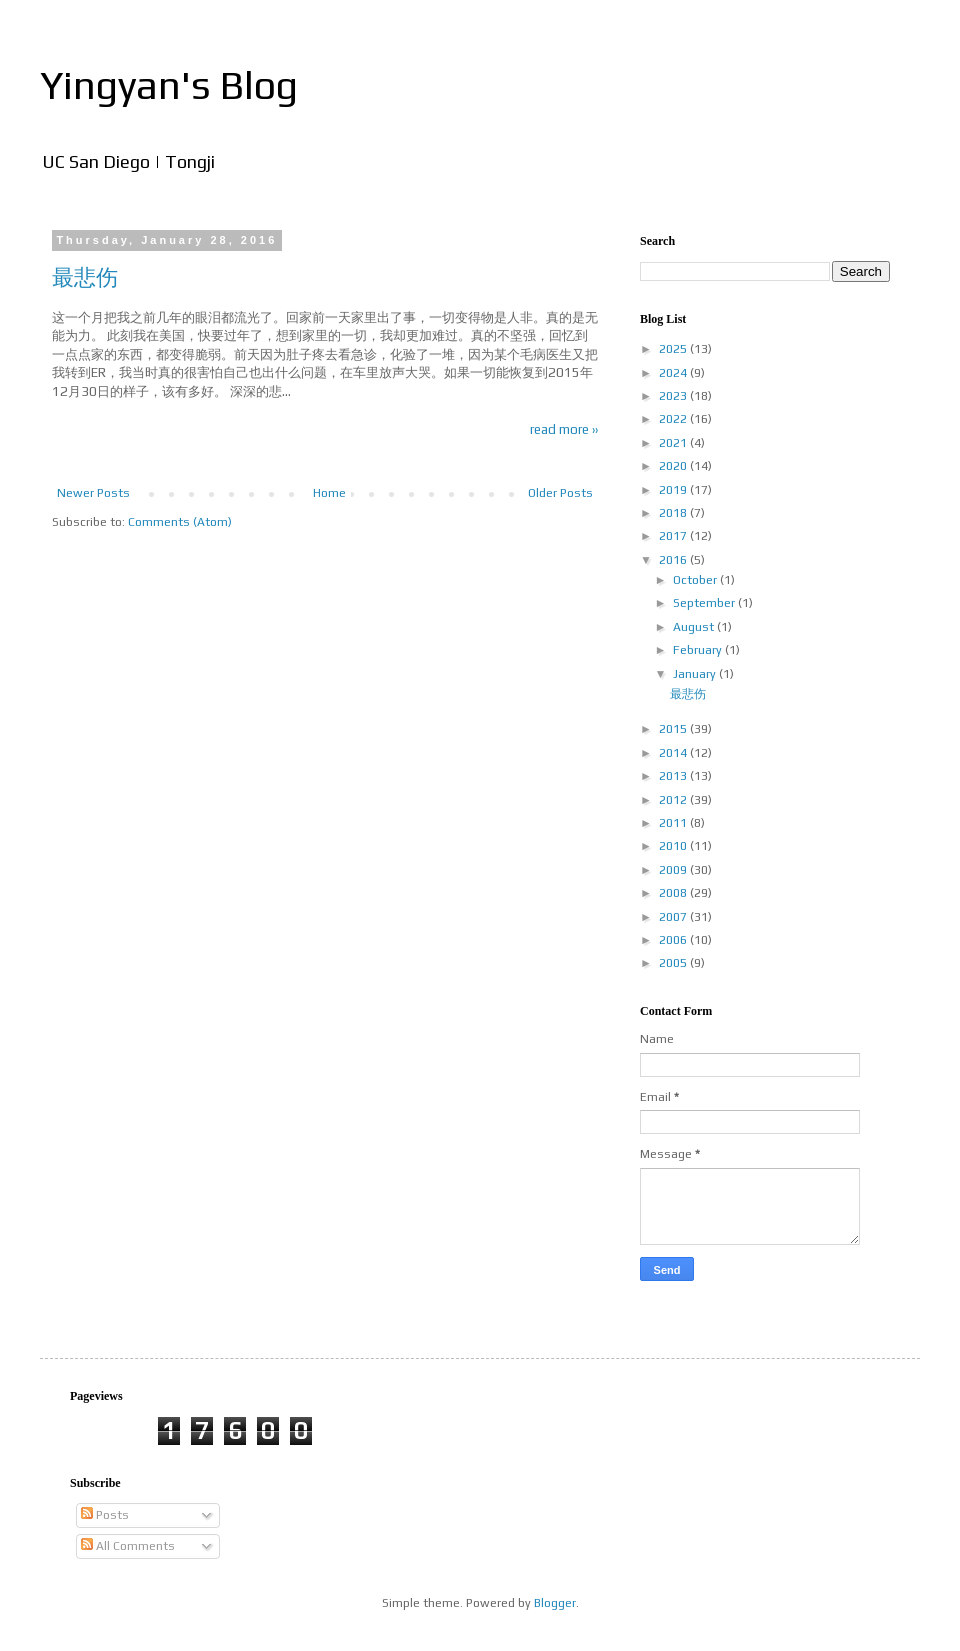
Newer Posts (93, 493)
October (696, 580)
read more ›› (564, 429)
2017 (674, 536)
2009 (674, 870)
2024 (674, 373)
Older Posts (560, 493)
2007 (674, 917)
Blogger (555, 1603)
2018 (674, 513)
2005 (674, 963)
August (695, 627)
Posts (105, 1515)
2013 (674, 776)
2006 (674, 940)
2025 (674, 349)
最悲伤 (85, 277)
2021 (674, 443)
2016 (674, 560)
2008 (674, 893)
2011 (674, 823)
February (699, 650)
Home (329, 493)
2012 (674, 800)
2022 (674, 419)
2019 (674, 490)
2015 (674, 729)
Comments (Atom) (180, 522)
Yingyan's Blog (169, 85)
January (696, 674)
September (705, 603)
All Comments (128, 1546)
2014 (674, 753)
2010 (674, 846)
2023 (674, 396)
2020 (674, 466)
